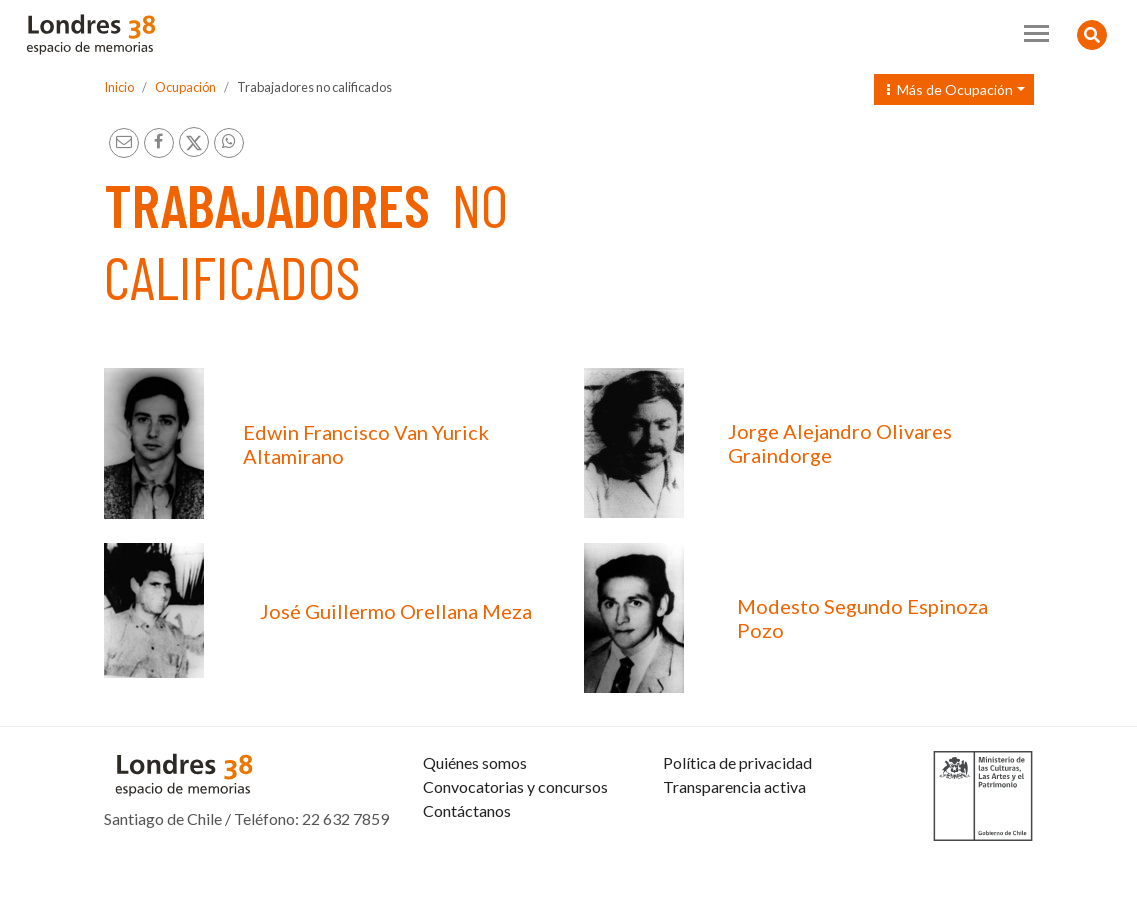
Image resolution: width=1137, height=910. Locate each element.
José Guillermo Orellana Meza (396, 611)
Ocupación (185, 87)
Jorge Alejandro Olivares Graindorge (840, 443)
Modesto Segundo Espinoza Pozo (862, 618)
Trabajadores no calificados (314, 87)
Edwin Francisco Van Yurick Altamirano (366, 444)
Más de (950, 89)
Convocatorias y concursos (515, 834)
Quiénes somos (475, 810)
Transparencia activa (734, 834)
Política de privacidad (737, 810)
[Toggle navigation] (1036, 33)
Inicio (119, 87)
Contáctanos (467, 858)
